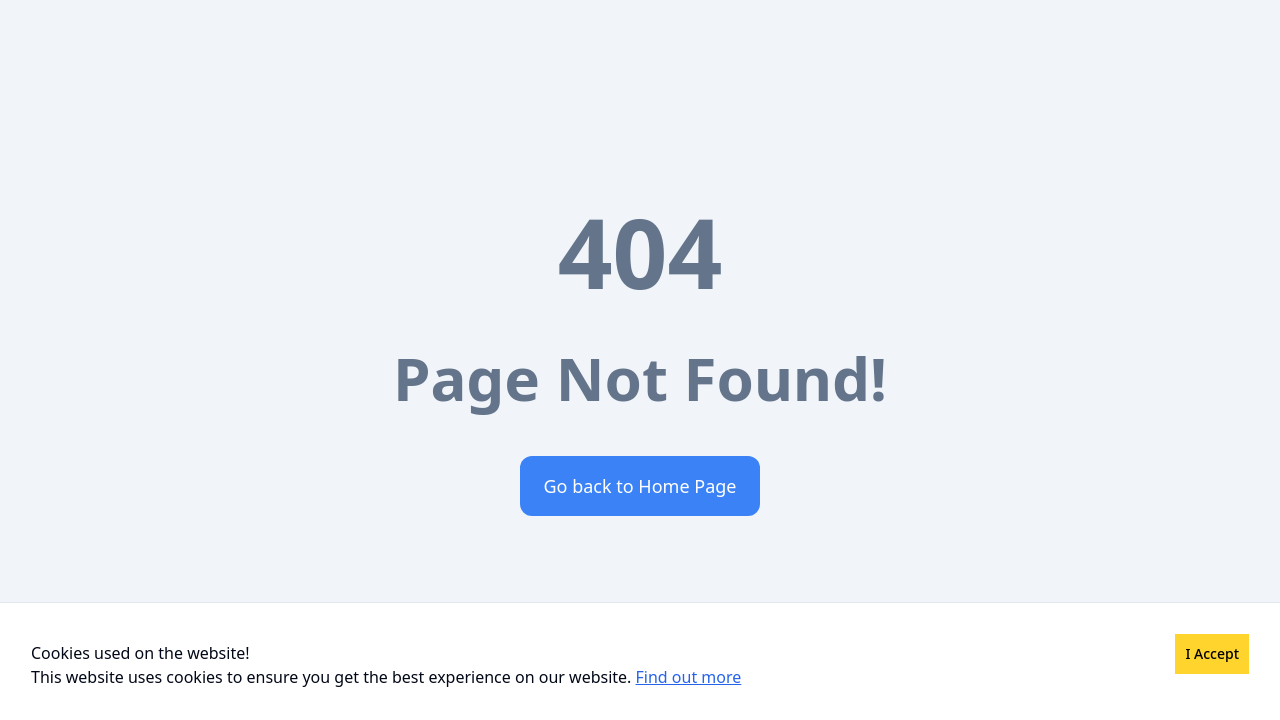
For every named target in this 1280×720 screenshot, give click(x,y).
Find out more (689, 677)
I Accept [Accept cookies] (1212, 653)
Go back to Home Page (640, 486)
